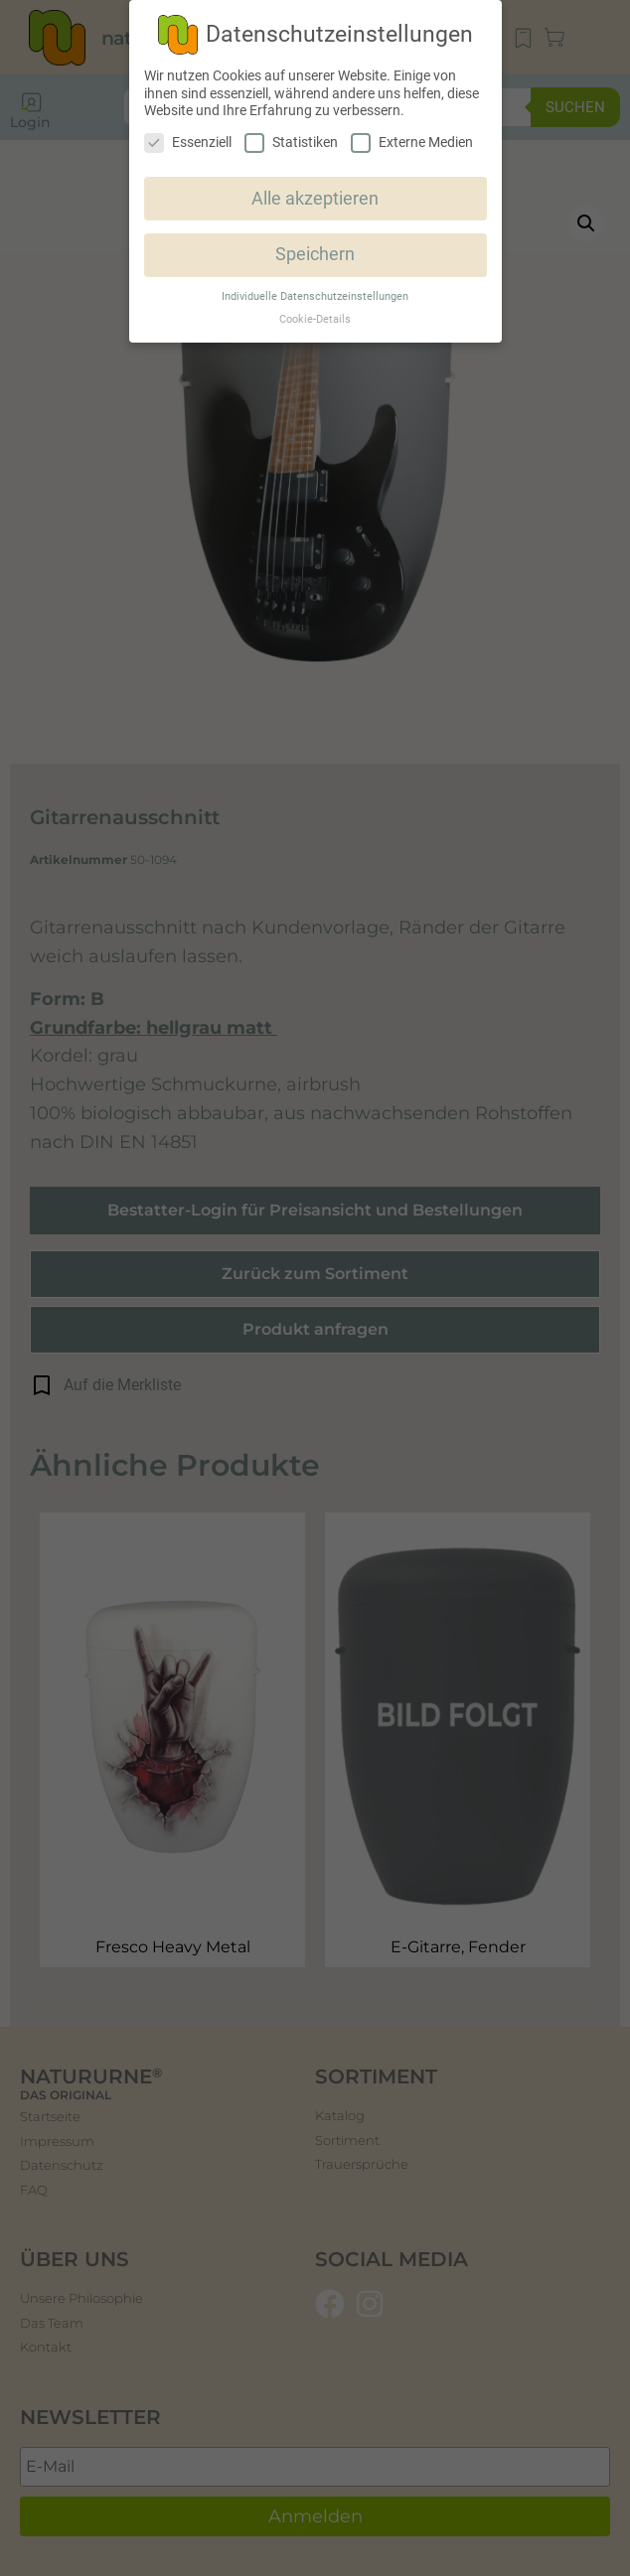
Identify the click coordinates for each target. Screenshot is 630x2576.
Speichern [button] (315, 254)
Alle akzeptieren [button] (315, 199)
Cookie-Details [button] (315, 319)
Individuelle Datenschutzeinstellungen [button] (315, 296)
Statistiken (291, 142)
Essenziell (188, 142)
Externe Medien (412, 142)
